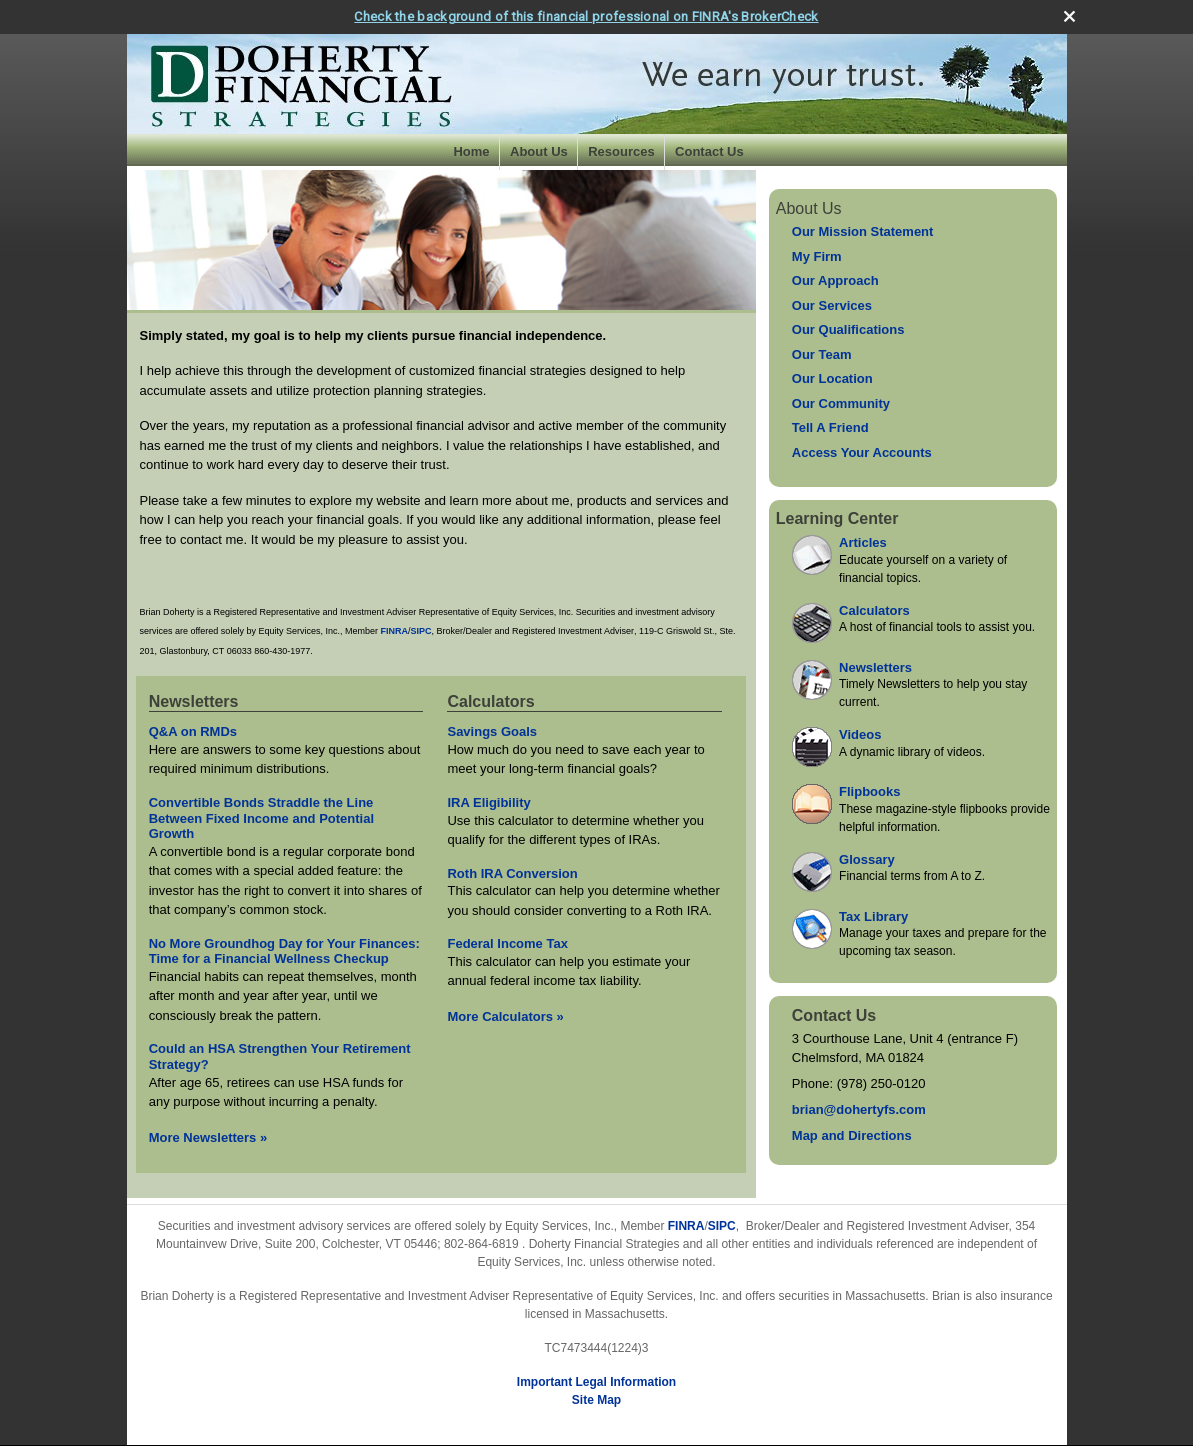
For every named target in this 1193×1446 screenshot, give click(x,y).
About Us (539, 148)
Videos (860, 731)
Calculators (874, 607)
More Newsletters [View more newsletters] (208, 1134)
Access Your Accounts (862, 449)
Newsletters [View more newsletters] (194, 698)
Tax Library (873, 913)
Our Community (841, 400)
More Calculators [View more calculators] (505, 1013)
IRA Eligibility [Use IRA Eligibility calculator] (488, 799)
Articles (863, 539)
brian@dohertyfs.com (859, 1107)
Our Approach (835, 277)
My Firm (817, 253)
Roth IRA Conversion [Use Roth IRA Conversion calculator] (512, 870)
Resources (621, 148)
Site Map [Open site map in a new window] (596, 1398)
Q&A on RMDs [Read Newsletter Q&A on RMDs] (193, 729)
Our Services (832, 302)
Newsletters (875, 664)
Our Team (822, 351)
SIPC (722, 1224)
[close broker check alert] (1069, 13)
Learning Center (837, 516)
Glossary (867, 856)
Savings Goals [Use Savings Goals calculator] (492, 729)
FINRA (686, 1224)
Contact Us (709, 148)
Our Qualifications (848, 326)
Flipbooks (869, 788)
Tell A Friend (830, 424)
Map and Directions (852, 1133)
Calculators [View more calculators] (490, 698)
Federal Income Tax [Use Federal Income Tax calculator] (507, 940)
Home (471, 148)
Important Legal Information (596, 1380)
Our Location (832, 375)
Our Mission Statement (863, 228)
